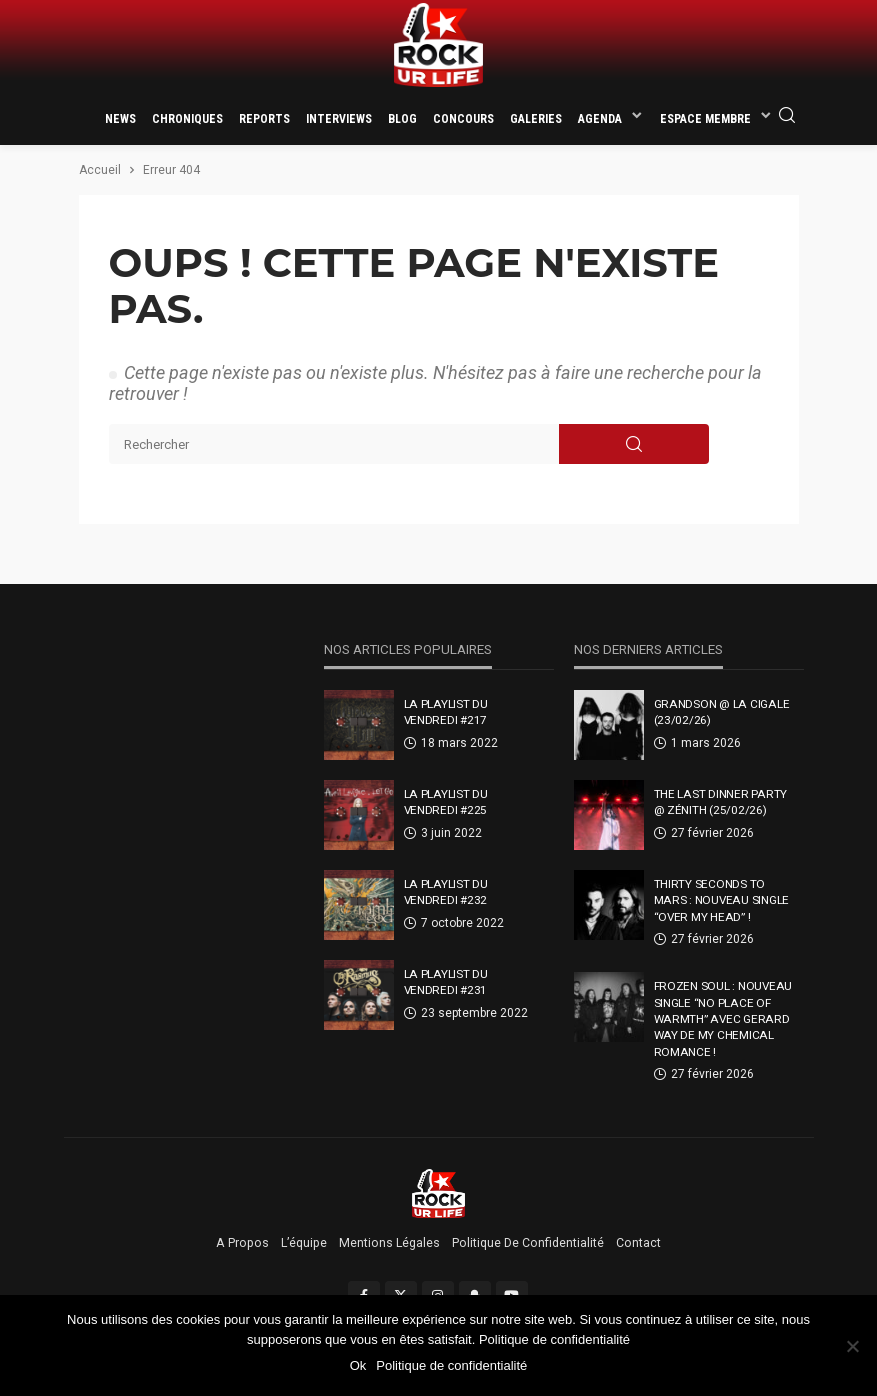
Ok (358, 1365)
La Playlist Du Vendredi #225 (446, 802)
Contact (638, 1243)
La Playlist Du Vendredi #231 (446, 982)
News (120, 119)
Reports (264, 119)
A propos (242, 1243)
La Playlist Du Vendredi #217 (446, 712)
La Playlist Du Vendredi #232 (446, 892)
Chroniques (187, 119)
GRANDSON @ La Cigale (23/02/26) (722, 712)
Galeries (536, 119)
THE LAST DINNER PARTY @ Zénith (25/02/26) (721, 802)
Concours (463, 119)
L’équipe (304, 1243)
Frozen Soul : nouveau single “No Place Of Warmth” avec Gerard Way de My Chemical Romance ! (723, 1019)
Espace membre (705, 119)
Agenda (600, 119)
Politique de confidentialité (528, 1243)
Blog (402, 119)
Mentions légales (389, 1243)
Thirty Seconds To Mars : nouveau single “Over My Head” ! (722, 900)
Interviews (339, 119)
